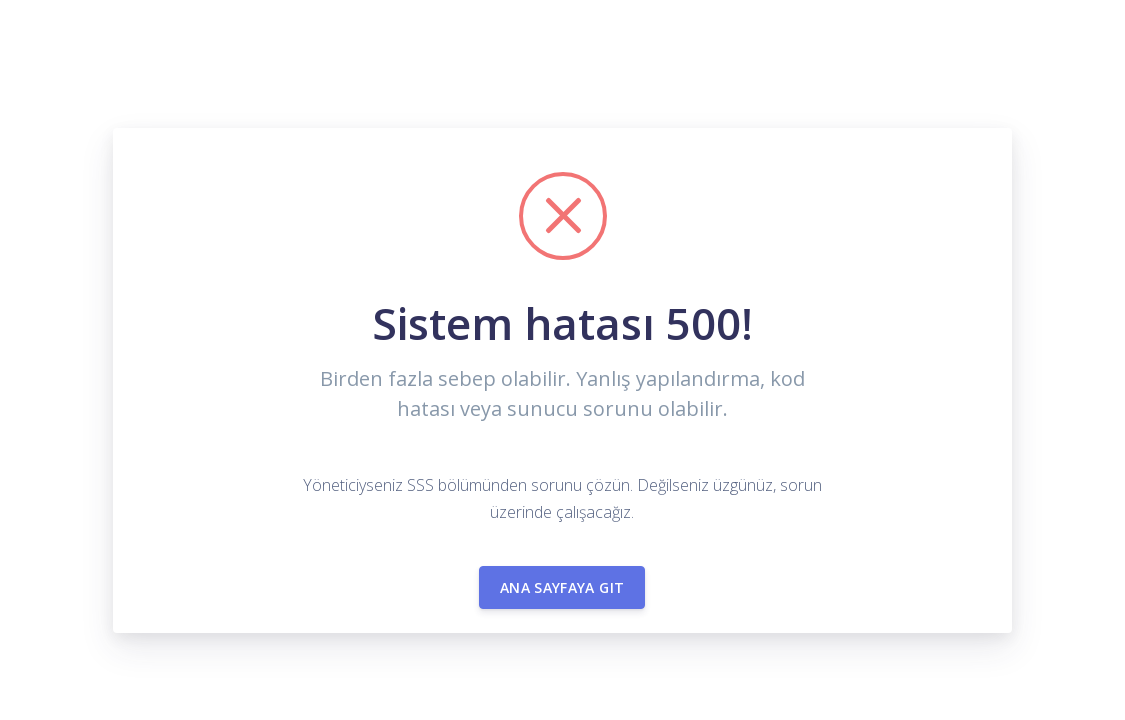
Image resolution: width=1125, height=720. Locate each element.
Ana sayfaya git (562, 587)
